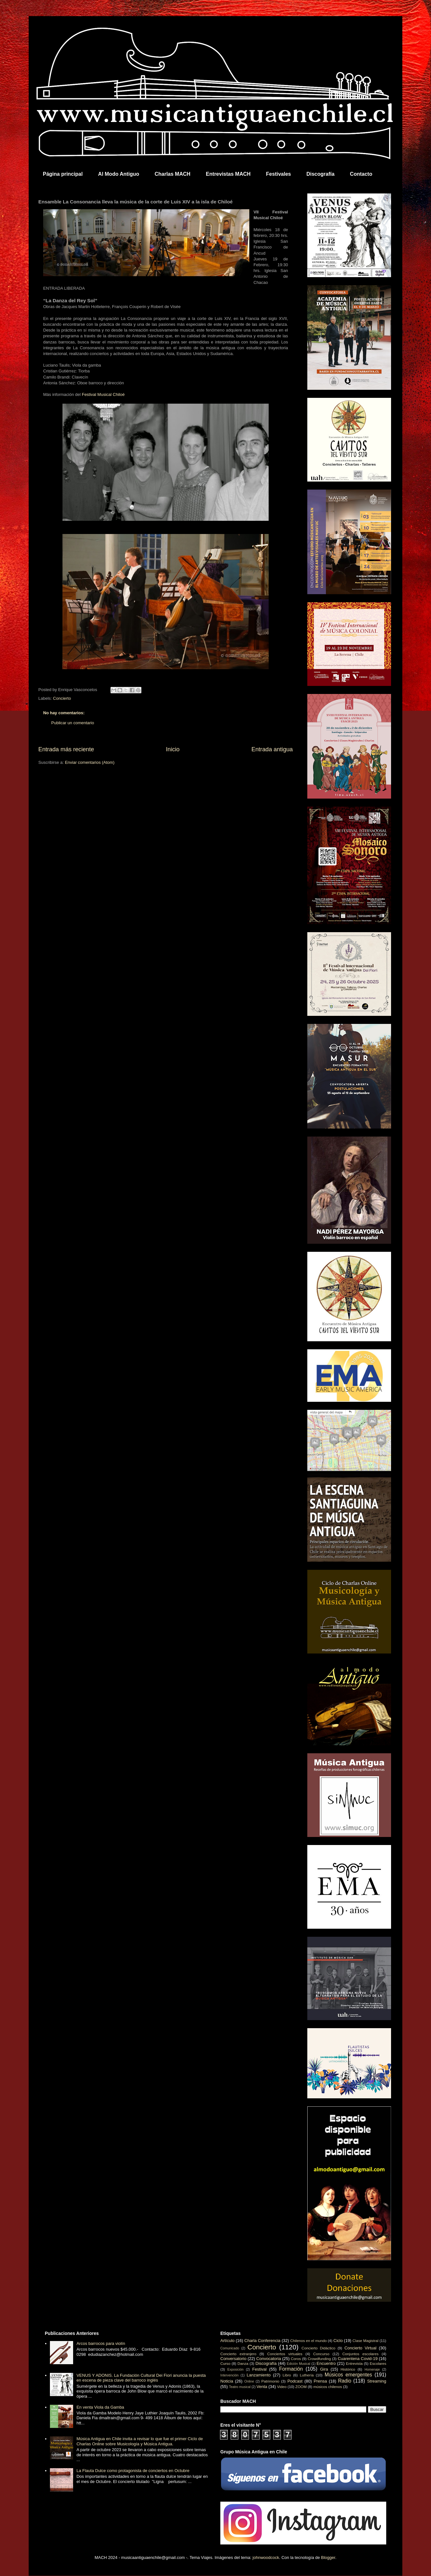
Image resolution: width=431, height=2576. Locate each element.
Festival (259, 2369)
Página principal (63, 174)
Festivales (278, 174)
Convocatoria (268, 2358)
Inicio (172, 749)
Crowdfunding (319, 2358)
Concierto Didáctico (318, 2348)
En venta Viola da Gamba (100, 2407)
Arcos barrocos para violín (100, 2343)
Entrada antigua (272, 749)
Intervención (229, 2375)
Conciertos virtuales (284, 2354)
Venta (261, 2386)
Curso (225, 2363)
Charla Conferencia (262, 2340)
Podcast (294, 2381)
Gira (324, 2369)
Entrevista (354, 2363)
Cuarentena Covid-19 (358, 2358)
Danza (242, 2363)
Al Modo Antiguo (118, 174)
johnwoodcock (266, 2557)
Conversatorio (233, 2358)
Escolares (378, 2363)
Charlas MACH (172, 174)
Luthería (307, 2375)
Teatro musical (240, 2387)
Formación (291, 2369)
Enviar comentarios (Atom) (89, 762)
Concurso (321, 2354)
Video (282, 2386)
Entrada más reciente (66, 749)
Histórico (347, 2369)
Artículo (227, 2340)
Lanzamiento (259, 2375)
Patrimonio (270, 2381)
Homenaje (372, 2369)
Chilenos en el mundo (308, 2340)
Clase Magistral (365, 2340)
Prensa (320, 2381)
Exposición (235, 2369)
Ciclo (338, 2340)
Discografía (320, 174)
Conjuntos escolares (360, 2354)
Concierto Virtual (360, 2348)
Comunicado (229, 2348)
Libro (287, 2375)
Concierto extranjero (238, 2354)
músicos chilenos (327, 2386)
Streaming (376, 2381)
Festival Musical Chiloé (103, 394)
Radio (344, 2381)
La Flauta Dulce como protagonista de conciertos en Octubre (132, 2470)
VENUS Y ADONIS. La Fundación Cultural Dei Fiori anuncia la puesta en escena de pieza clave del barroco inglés (141, 2378)
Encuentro (326, 2363)
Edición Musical (298, 2363)
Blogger (328, 2557)
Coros (296, 2358)
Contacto (361, 174)
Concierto (62, 698)
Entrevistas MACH (228, 174)
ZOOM (301, 2386)
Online (249, 2381)
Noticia (226, 2381)
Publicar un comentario (72, 722)
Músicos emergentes (348, 2374)
